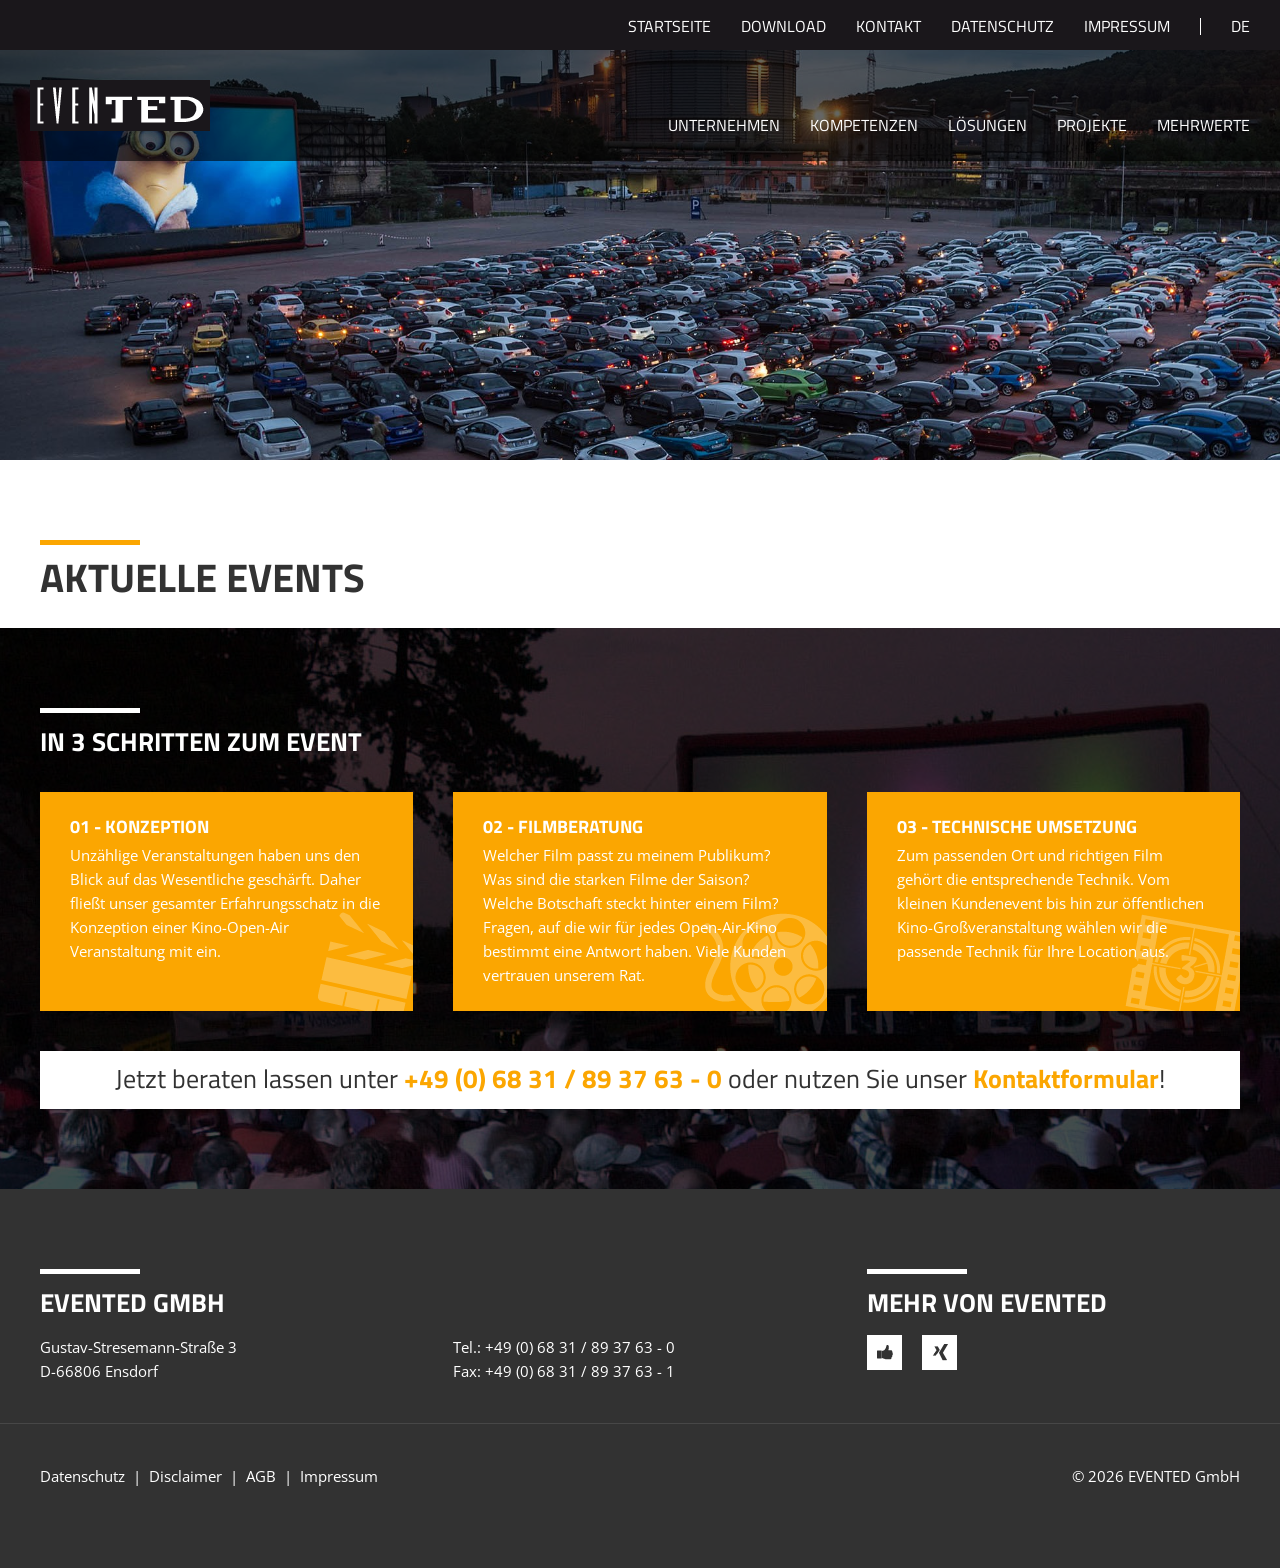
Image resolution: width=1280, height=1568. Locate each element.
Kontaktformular (1066, 1078)
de (1240, 28)
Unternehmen (724, 127)
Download (783, 28)
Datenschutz (1002, 28)
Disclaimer (185, 1476)
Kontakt (888, 28)
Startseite (669, 28)
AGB (261, 1476)
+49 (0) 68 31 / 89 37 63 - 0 (563, 1078)
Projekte (1092, 127)
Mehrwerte (1203, 127)
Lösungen (987, 127)
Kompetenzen (864, 127)
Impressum (1127, 28)
